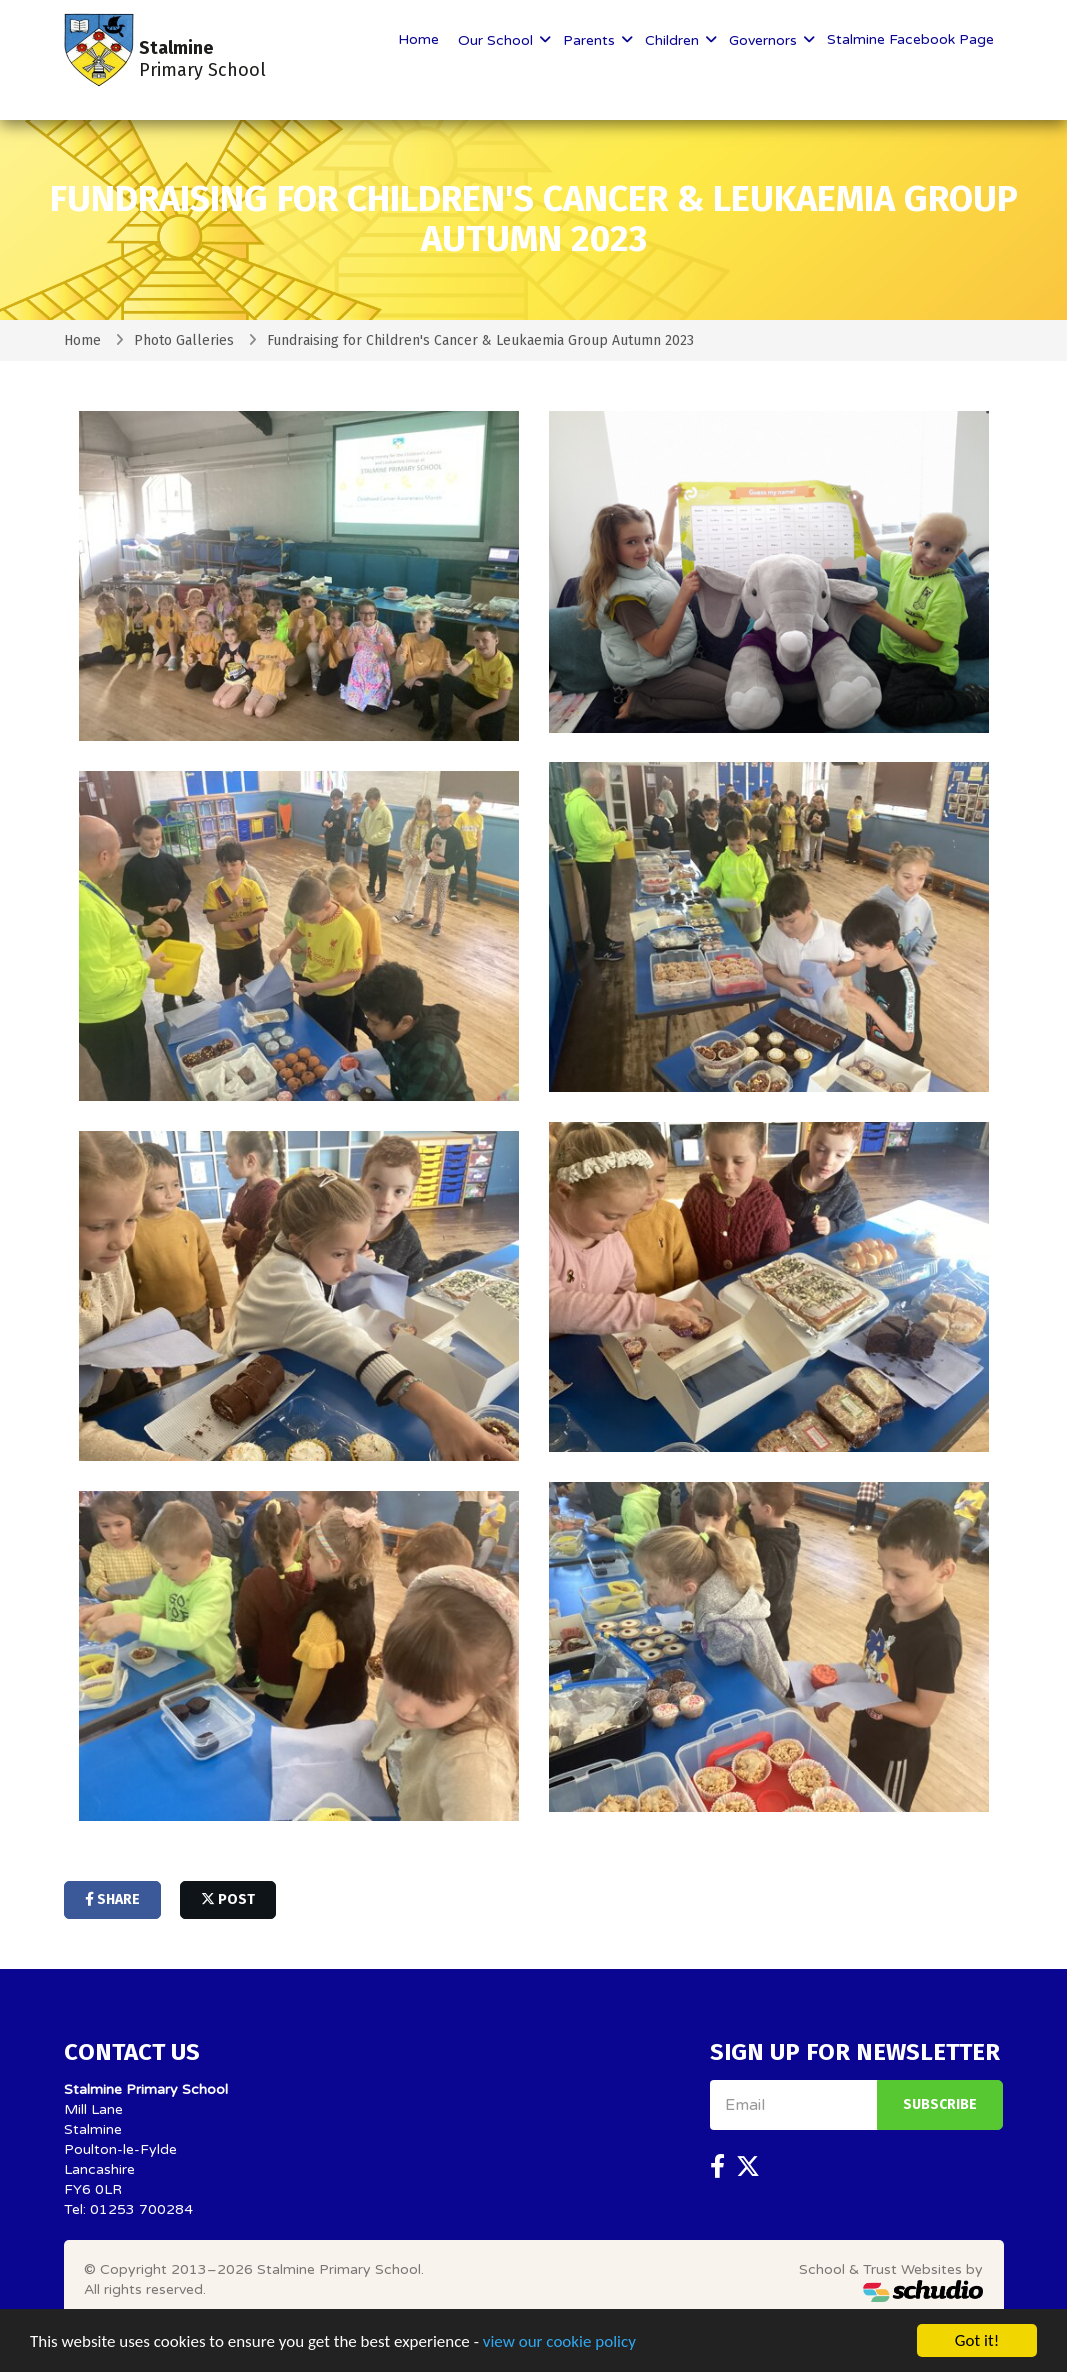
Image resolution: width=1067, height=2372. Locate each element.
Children (674, 40)
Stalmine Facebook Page (910, 39)
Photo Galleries (184, 340)
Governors (765, 40)
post (228, 1899)
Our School (497, 40)
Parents (591, 40)
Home (418, 39)
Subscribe (940, 2104)
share (112, 1899)
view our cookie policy (559, 2343)
